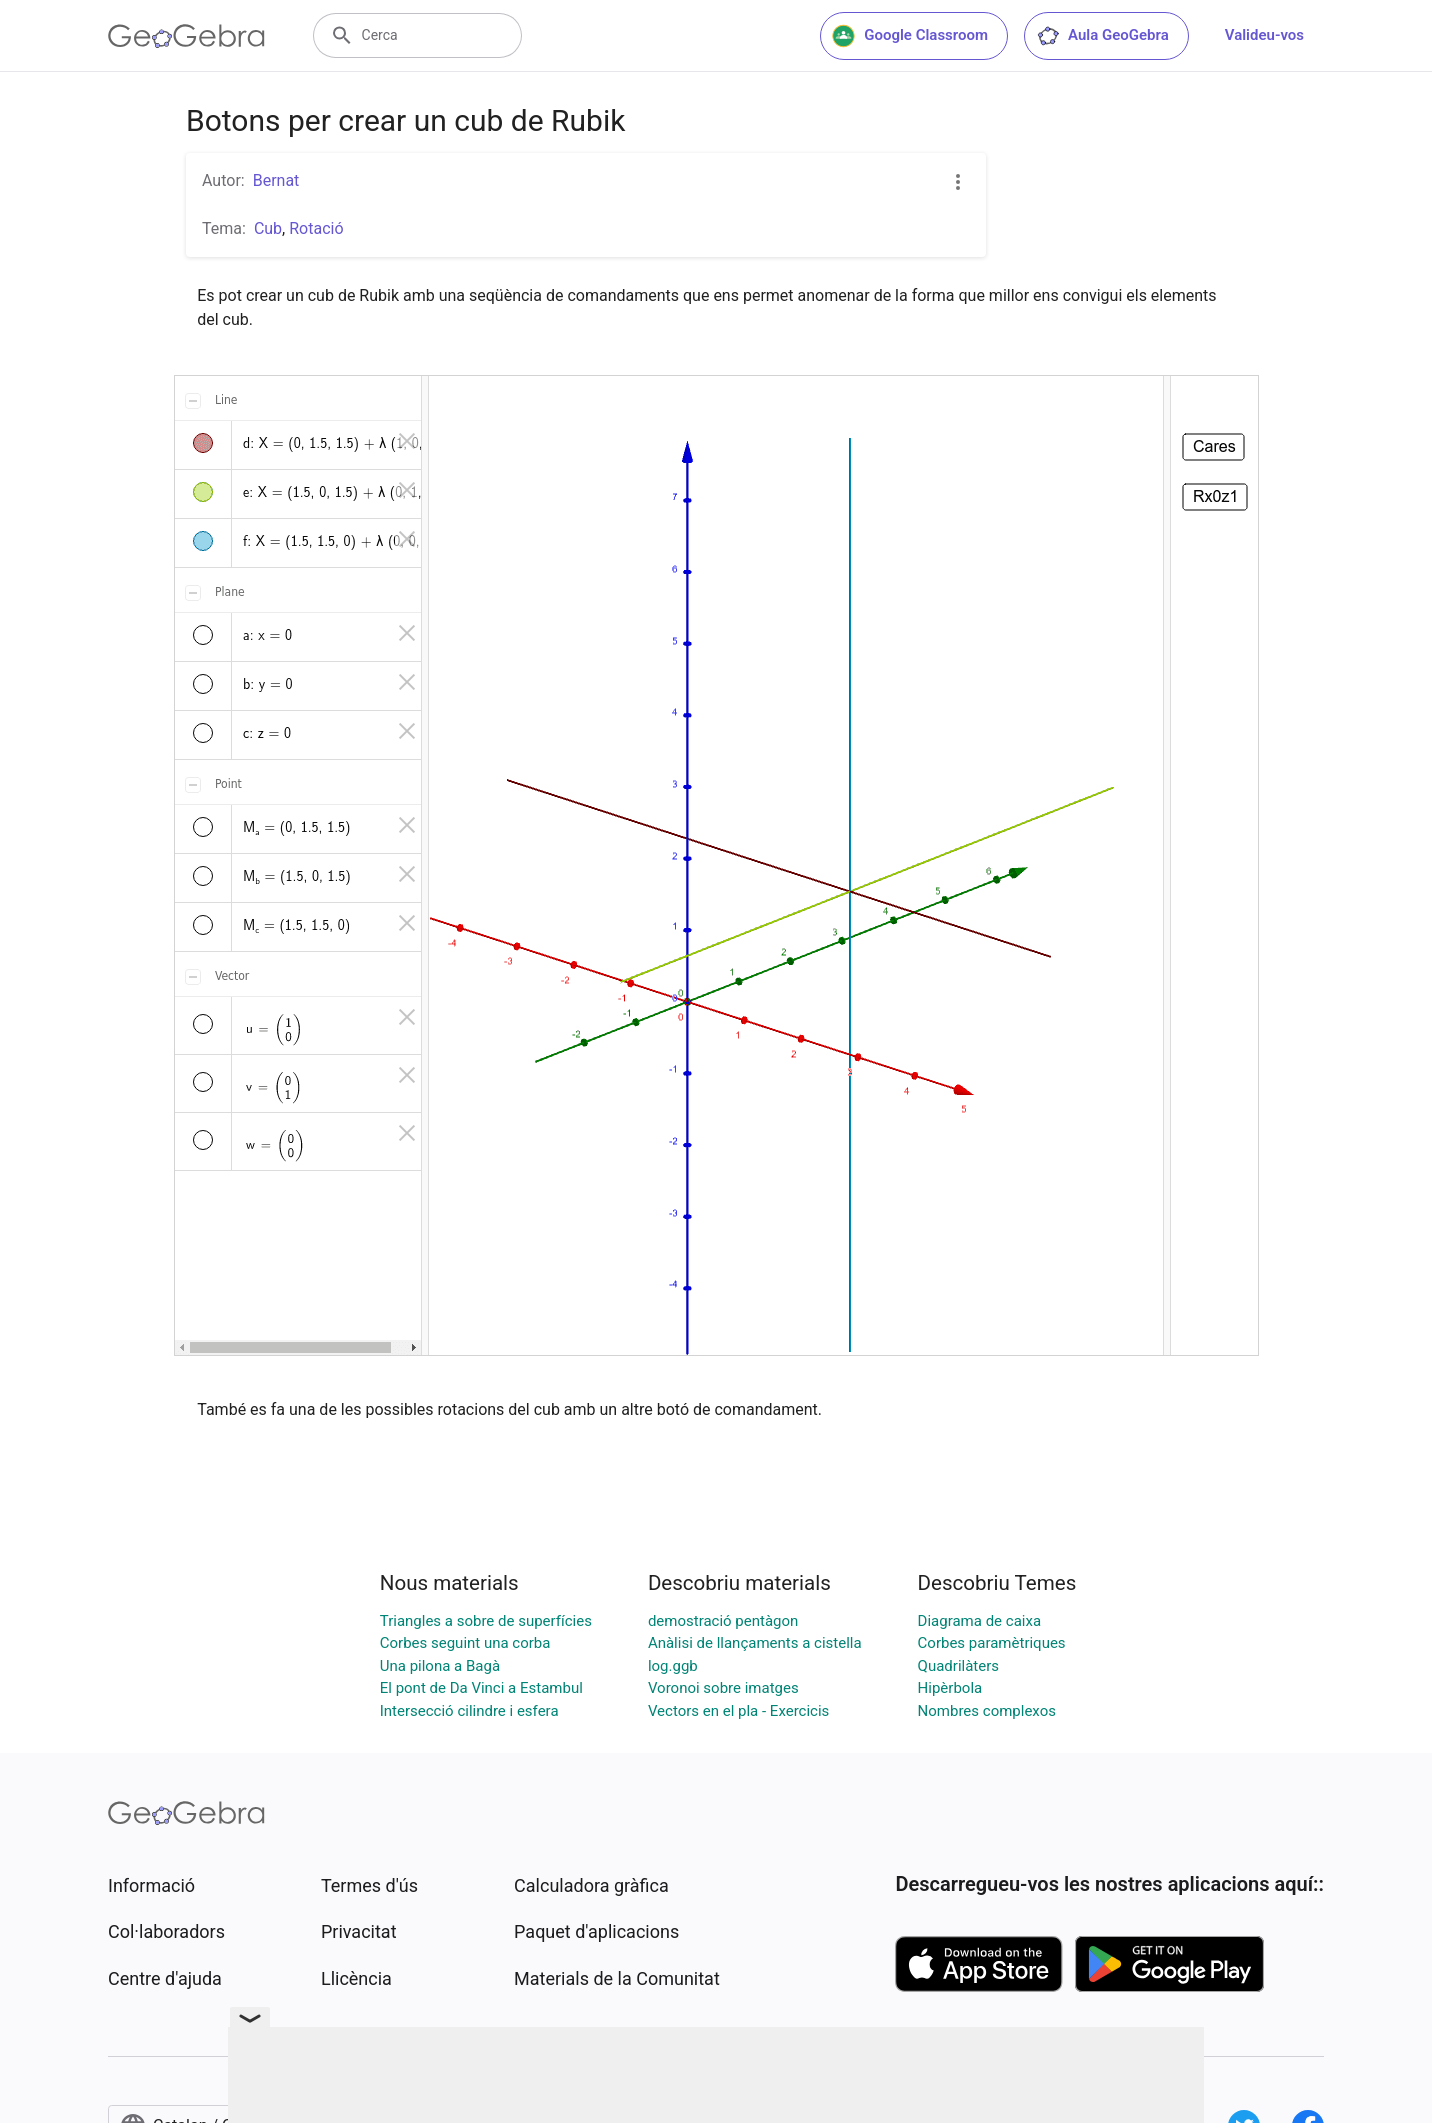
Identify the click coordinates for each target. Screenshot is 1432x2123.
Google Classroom (910, 36)
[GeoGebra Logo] (186, 36)
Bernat (276, 180)
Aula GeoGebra (1102, 36)
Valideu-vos (1264, 35)
